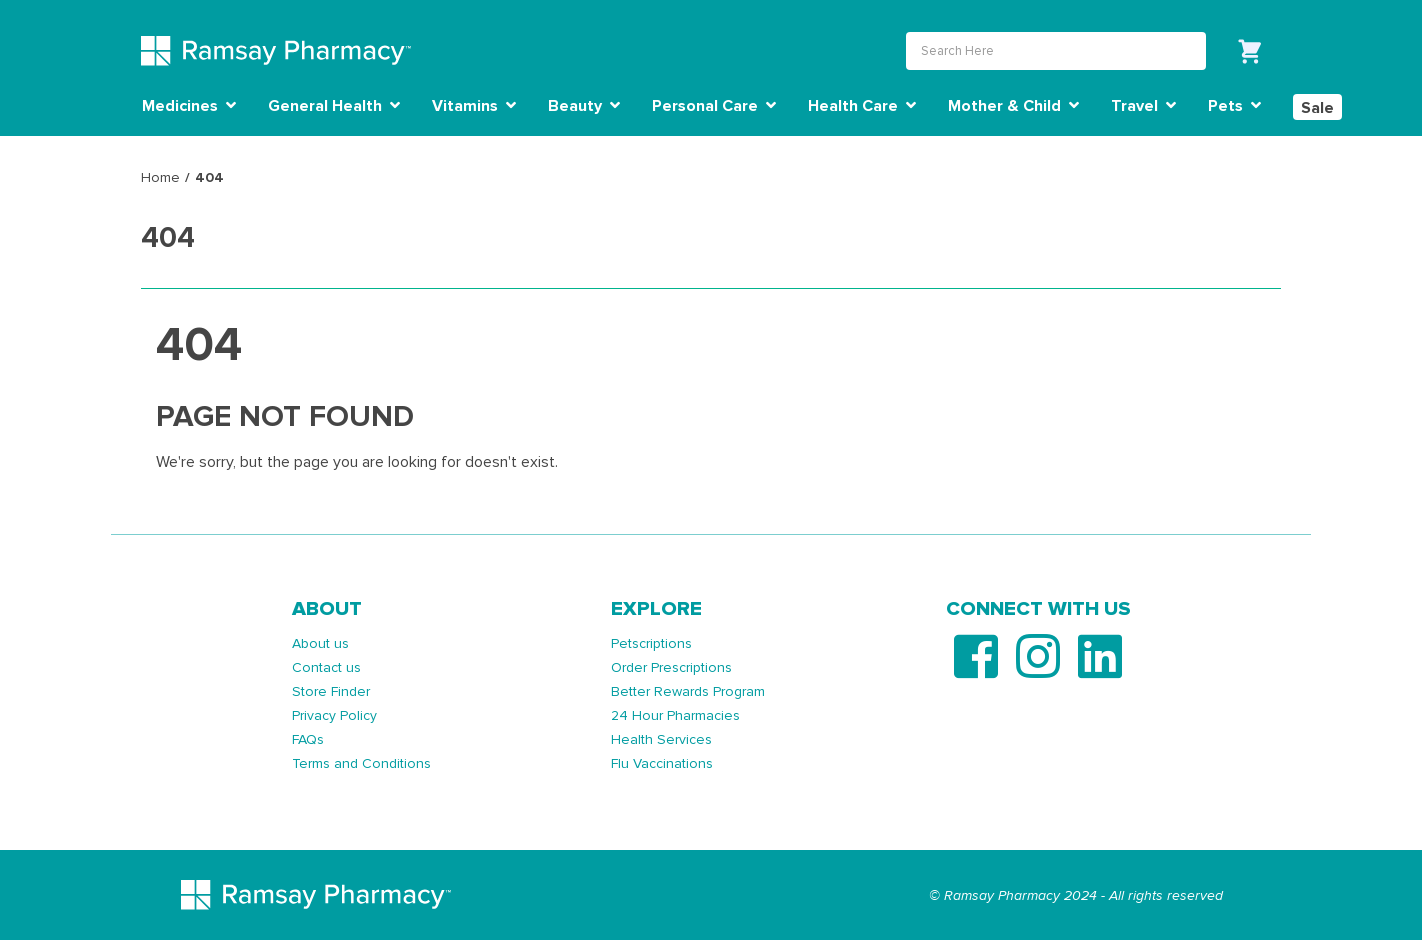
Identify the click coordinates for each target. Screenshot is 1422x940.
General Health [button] (334, 106)
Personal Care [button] (714, 106)
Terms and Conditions (361, 763)
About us (320, 643)
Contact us (326, 667)
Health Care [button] (862, 106)
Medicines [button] (189, 106)
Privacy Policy (334, 715)
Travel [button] (1143, 106)
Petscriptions (651, 643)
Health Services (661, 739)
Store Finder (331, 691)
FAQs (308, 739)
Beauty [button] (584, 106)
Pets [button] (1234, 106)
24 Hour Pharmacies (675, 715)
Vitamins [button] (474, 106)
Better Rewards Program (688, 691)
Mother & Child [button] (1013, 106)
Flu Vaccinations (662, 763)
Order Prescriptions (671, 667)
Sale (1317, 108)
